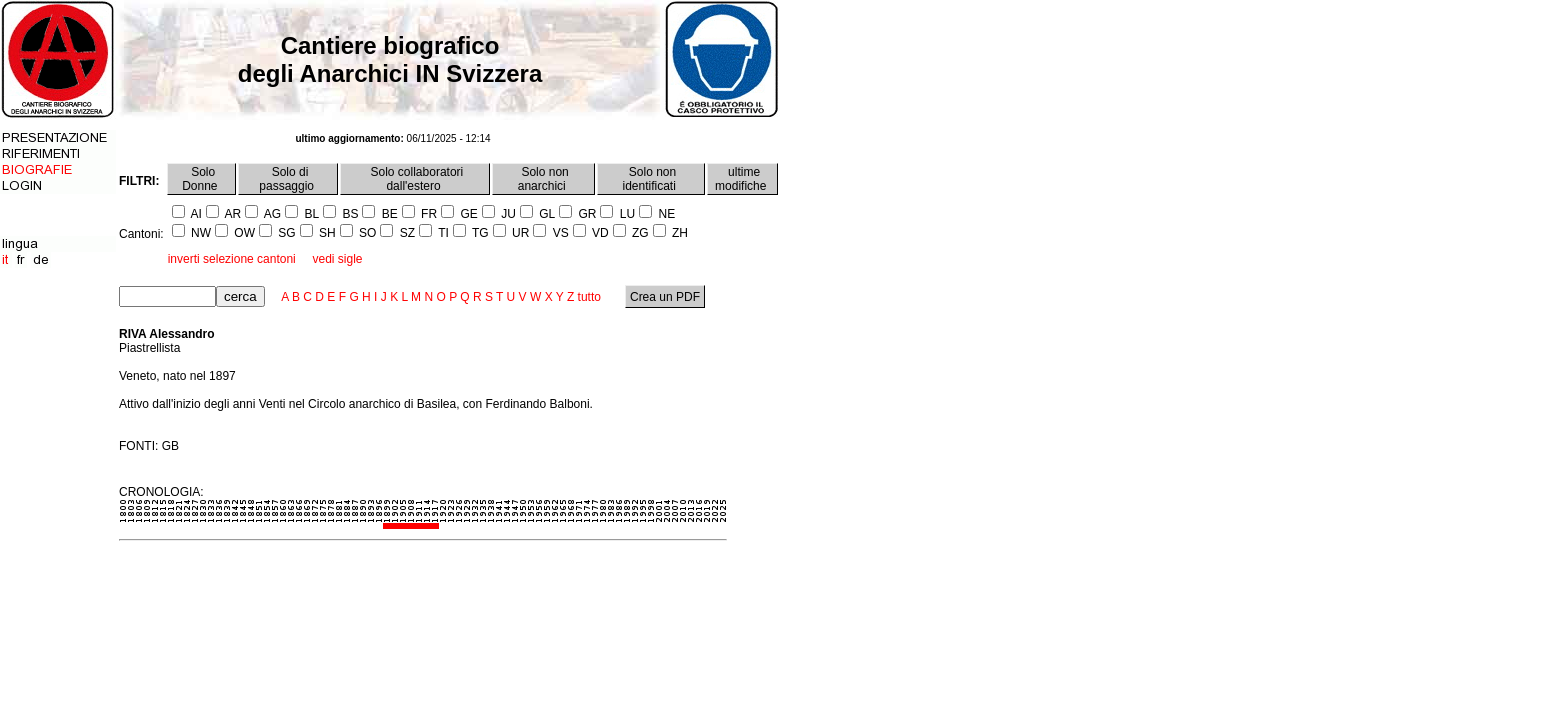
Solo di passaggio (288, 179)
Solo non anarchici (543, 179)
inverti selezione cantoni (232, 259)
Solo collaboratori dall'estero (415, 179)
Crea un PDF (665, 297)
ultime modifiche (742, 179)
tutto (589, 297)
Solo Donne (201, 179)
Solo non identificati (651, 179)
